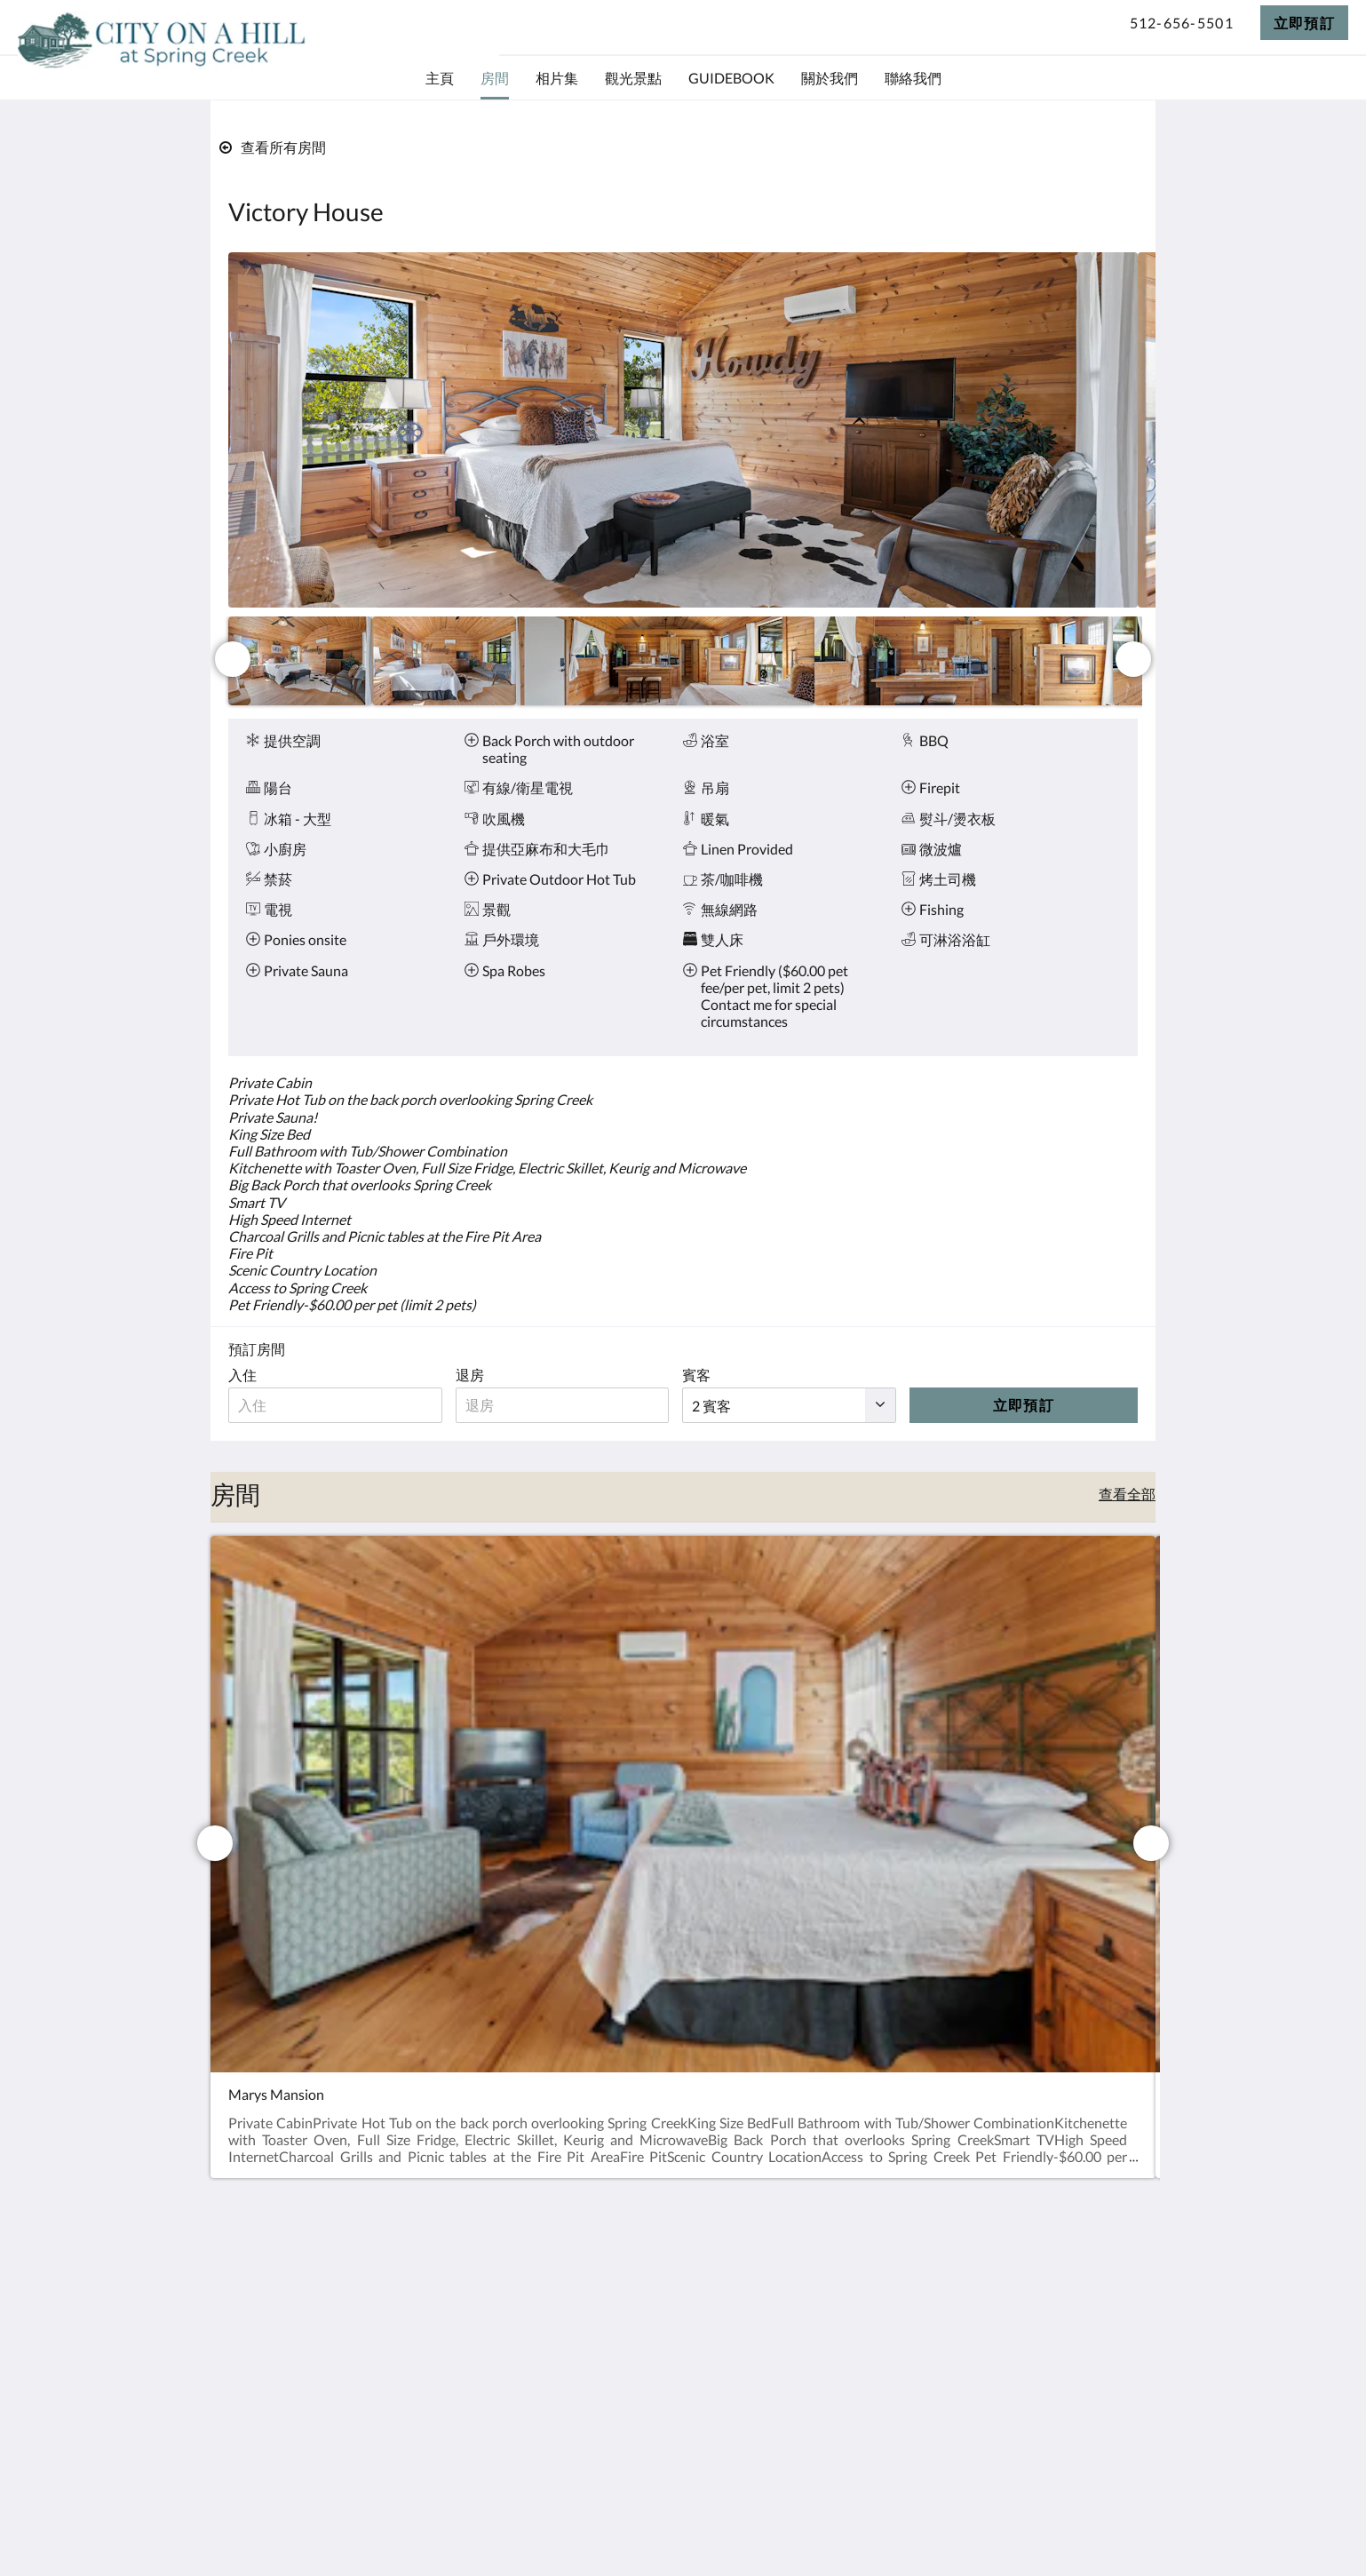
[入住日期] (337, 1405)
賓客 (704, 1374)
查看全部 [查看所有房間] (1127, 1493)
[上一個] (232, 659)
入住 (242, 1374)
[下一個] (1133, 659)
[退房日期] (568, 1405)
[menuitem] (439, 78)
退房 (473, 1374)
